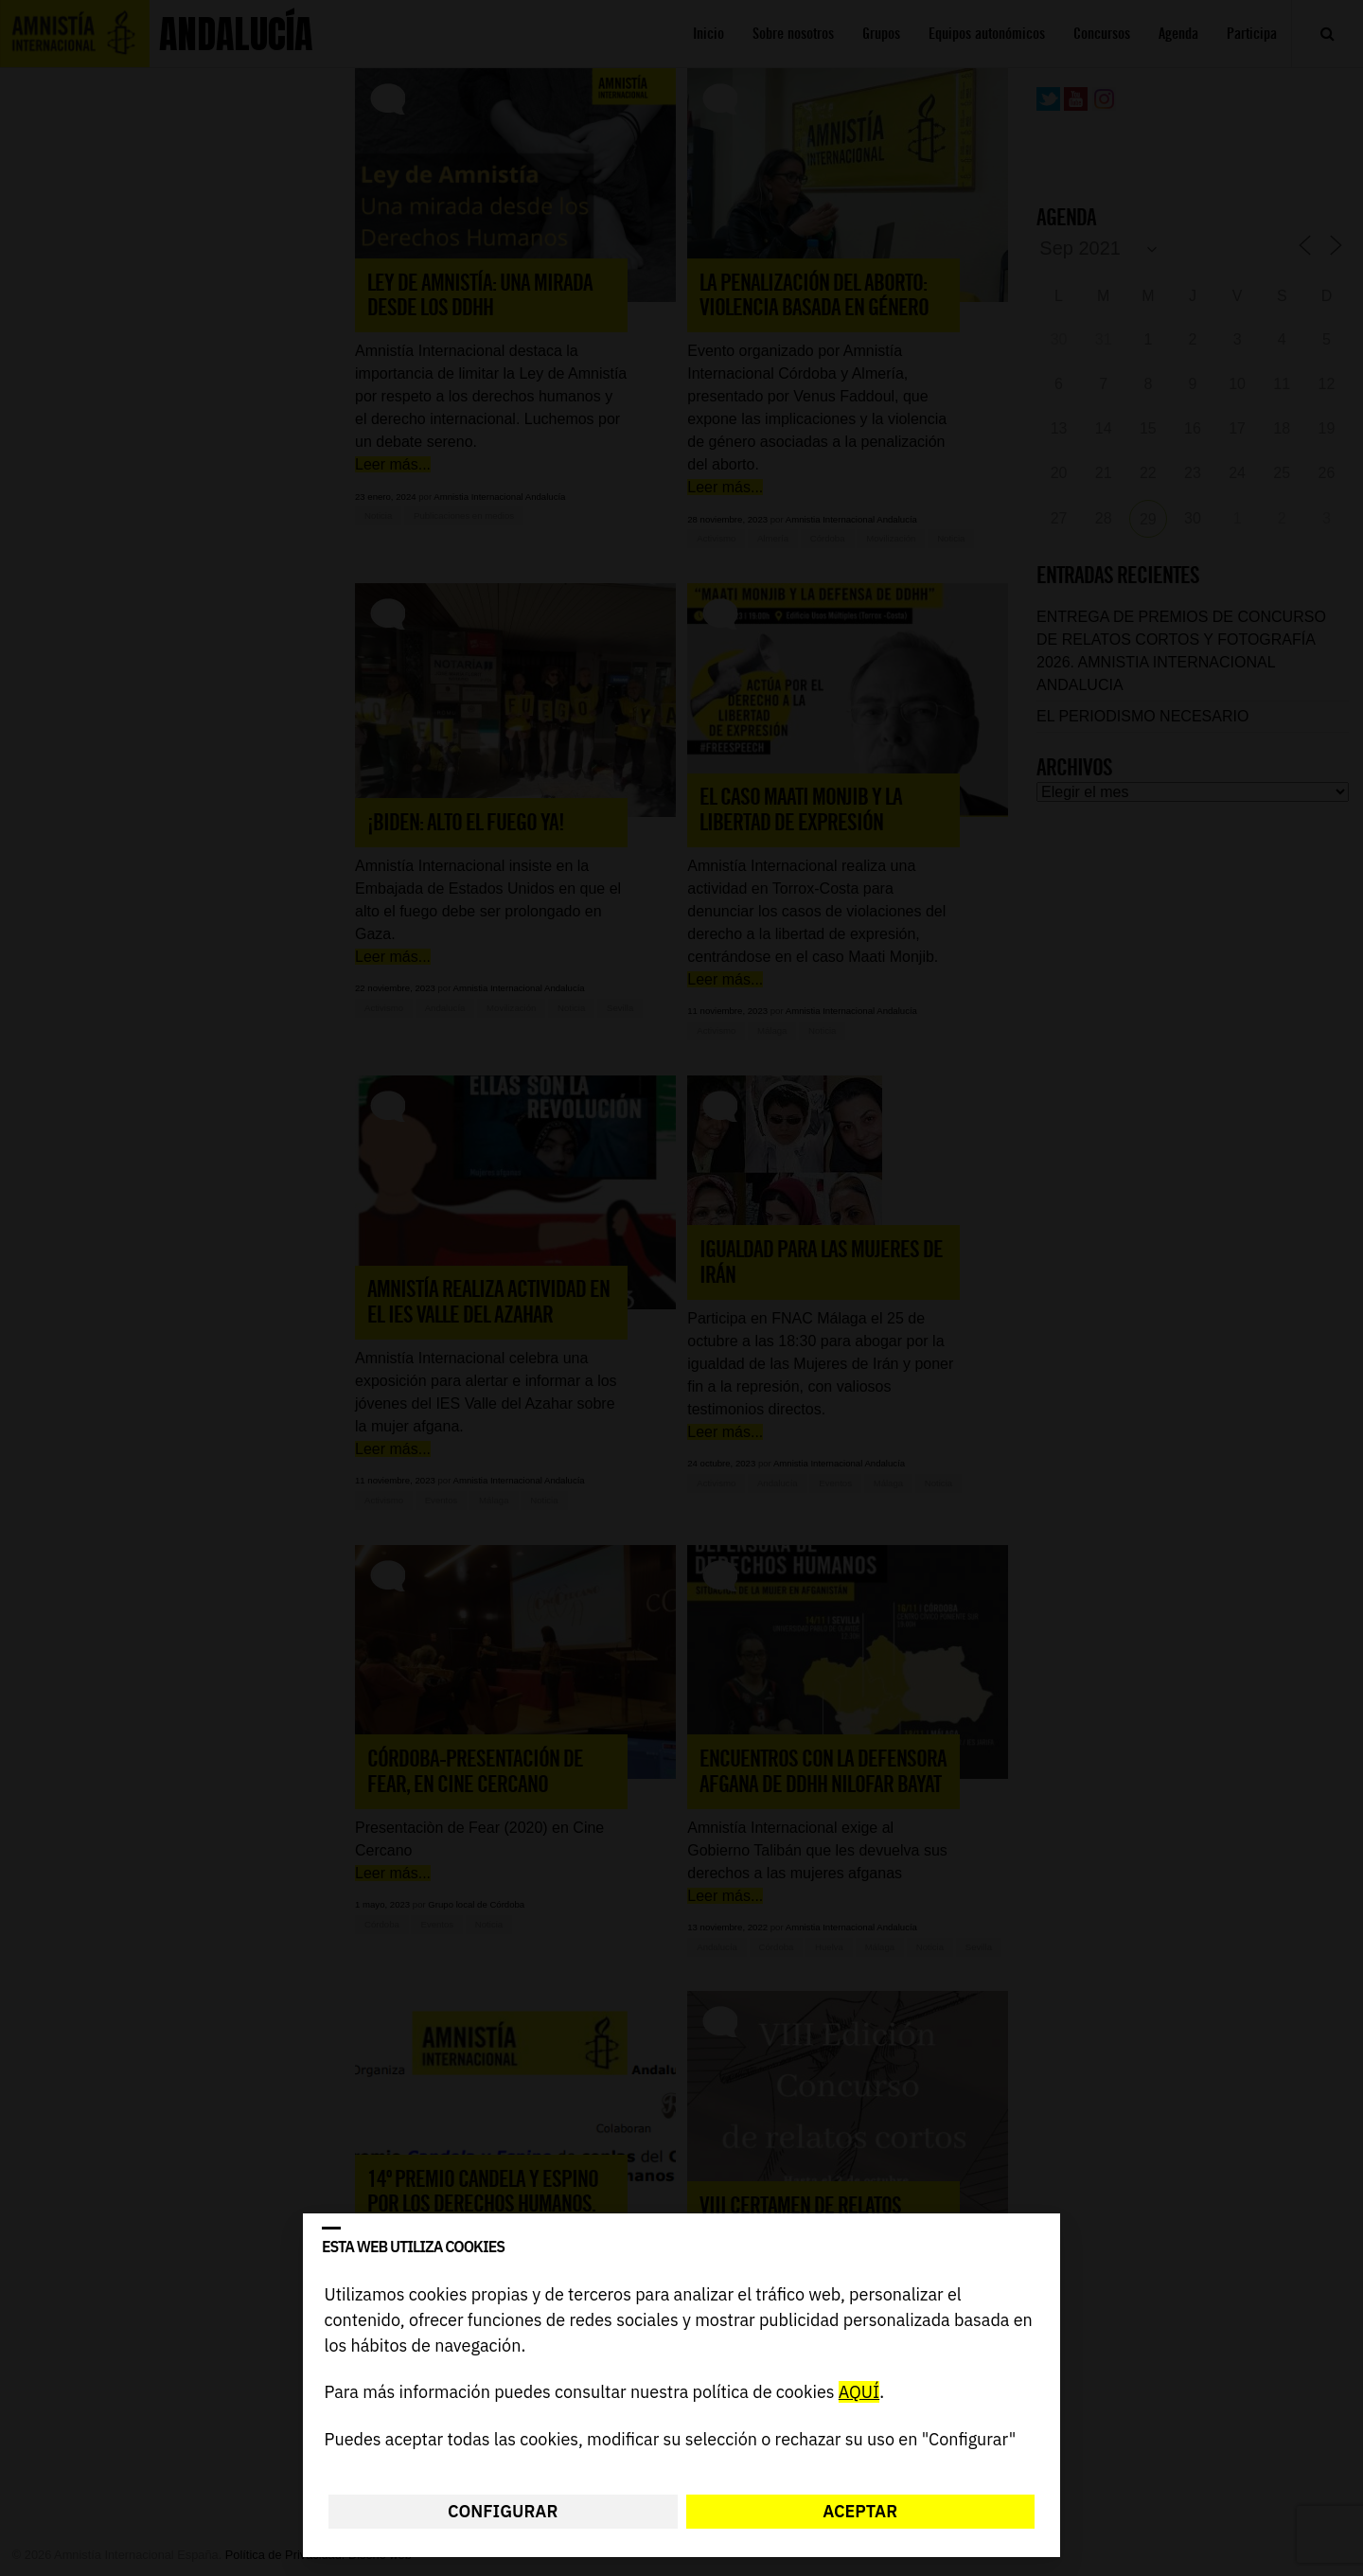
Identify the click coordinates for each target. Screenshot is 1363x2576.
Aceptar (860, 2511)
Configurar (503, 2511)
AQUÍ (859, 2393)
